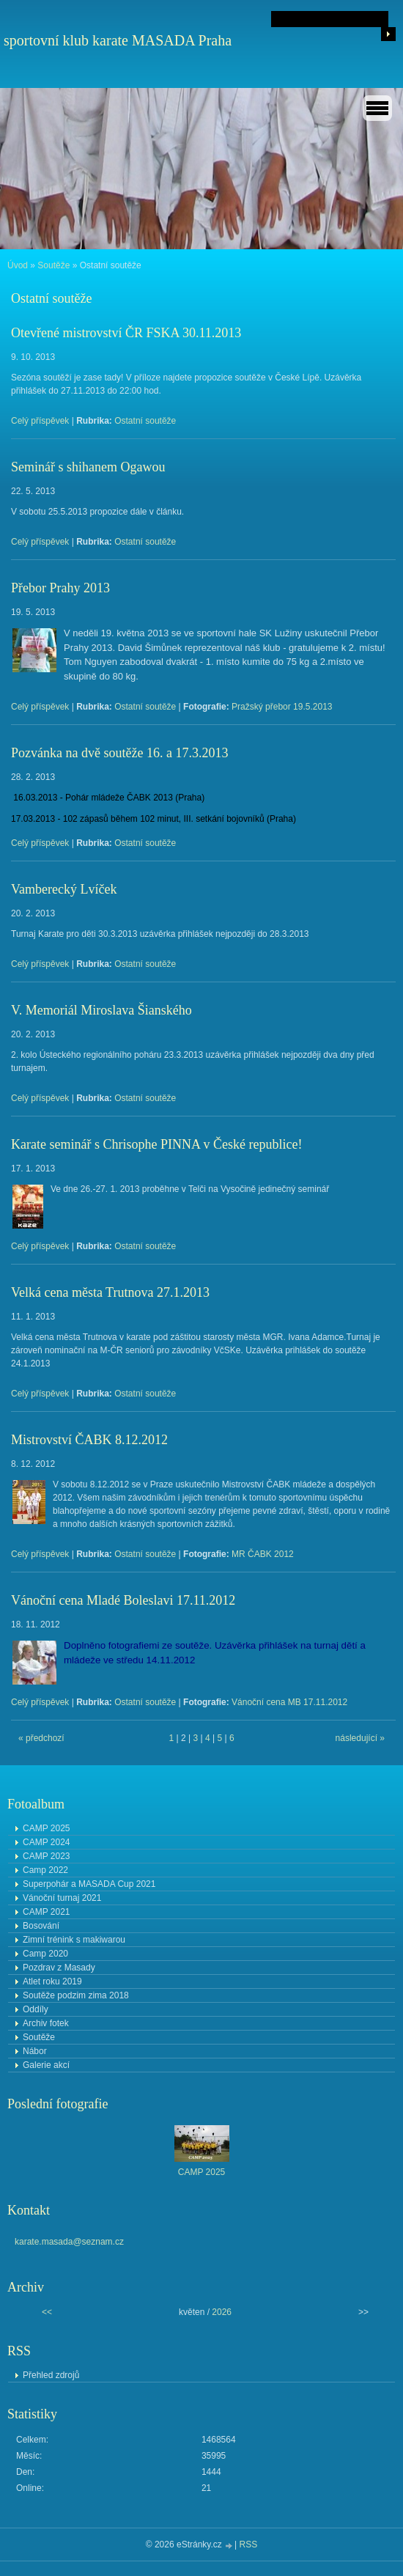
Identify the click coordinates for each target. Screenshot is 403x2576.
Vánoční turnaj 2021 (62, 1898)
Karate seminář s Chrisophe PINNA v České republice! (156, 1144)
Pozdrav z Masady (59, 1967)
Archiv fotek (46, 2023)
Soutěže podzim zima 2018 (76, 1995)
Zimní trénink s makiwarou (74, 1940)
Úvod (17, 265)
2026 (222, 2312)
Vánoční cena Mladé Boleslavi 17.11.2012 (123, 1600)
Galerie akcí (46, 2065)
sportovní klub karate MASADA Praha (118, 40)
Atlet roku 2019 (52, 1981)
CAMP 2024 (46, 1842)
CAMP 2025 (46, 1828)
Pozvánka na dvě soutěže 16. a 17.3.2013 (119, 753)
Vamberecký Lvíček (64, 889)
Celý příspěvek (40, 421)
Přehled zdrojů (51, 2375)
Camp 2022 (45, 1870)
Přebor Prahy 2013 (60, 588)
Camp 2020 (45, 1953)
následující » (360, 1738)
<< (47, 2312)
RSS (249, 2544)
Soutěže (53, 265)
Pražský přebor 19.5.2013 (282, 707)
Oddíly (35, 2009)
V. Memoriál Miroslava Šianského (101, 1010)
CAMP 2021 (46, 1912)
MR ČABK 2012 (263, 1554)
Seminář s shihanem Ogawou (88, 467)
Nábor (35, 2051)
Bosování (41, 1926)
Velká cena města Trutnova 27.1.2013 (110, 1292)
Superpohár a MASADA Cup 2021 (89, 1884)
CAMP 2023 (46, 1856)
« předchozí (41, 1738)
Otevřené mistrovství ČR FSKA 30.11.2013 (126, 332)
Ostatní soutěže (145, 421)
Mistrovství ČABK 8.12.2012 (89, 1439)
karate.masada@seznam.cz (69, 2242)
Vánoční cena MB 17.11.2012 (289, 1702)
